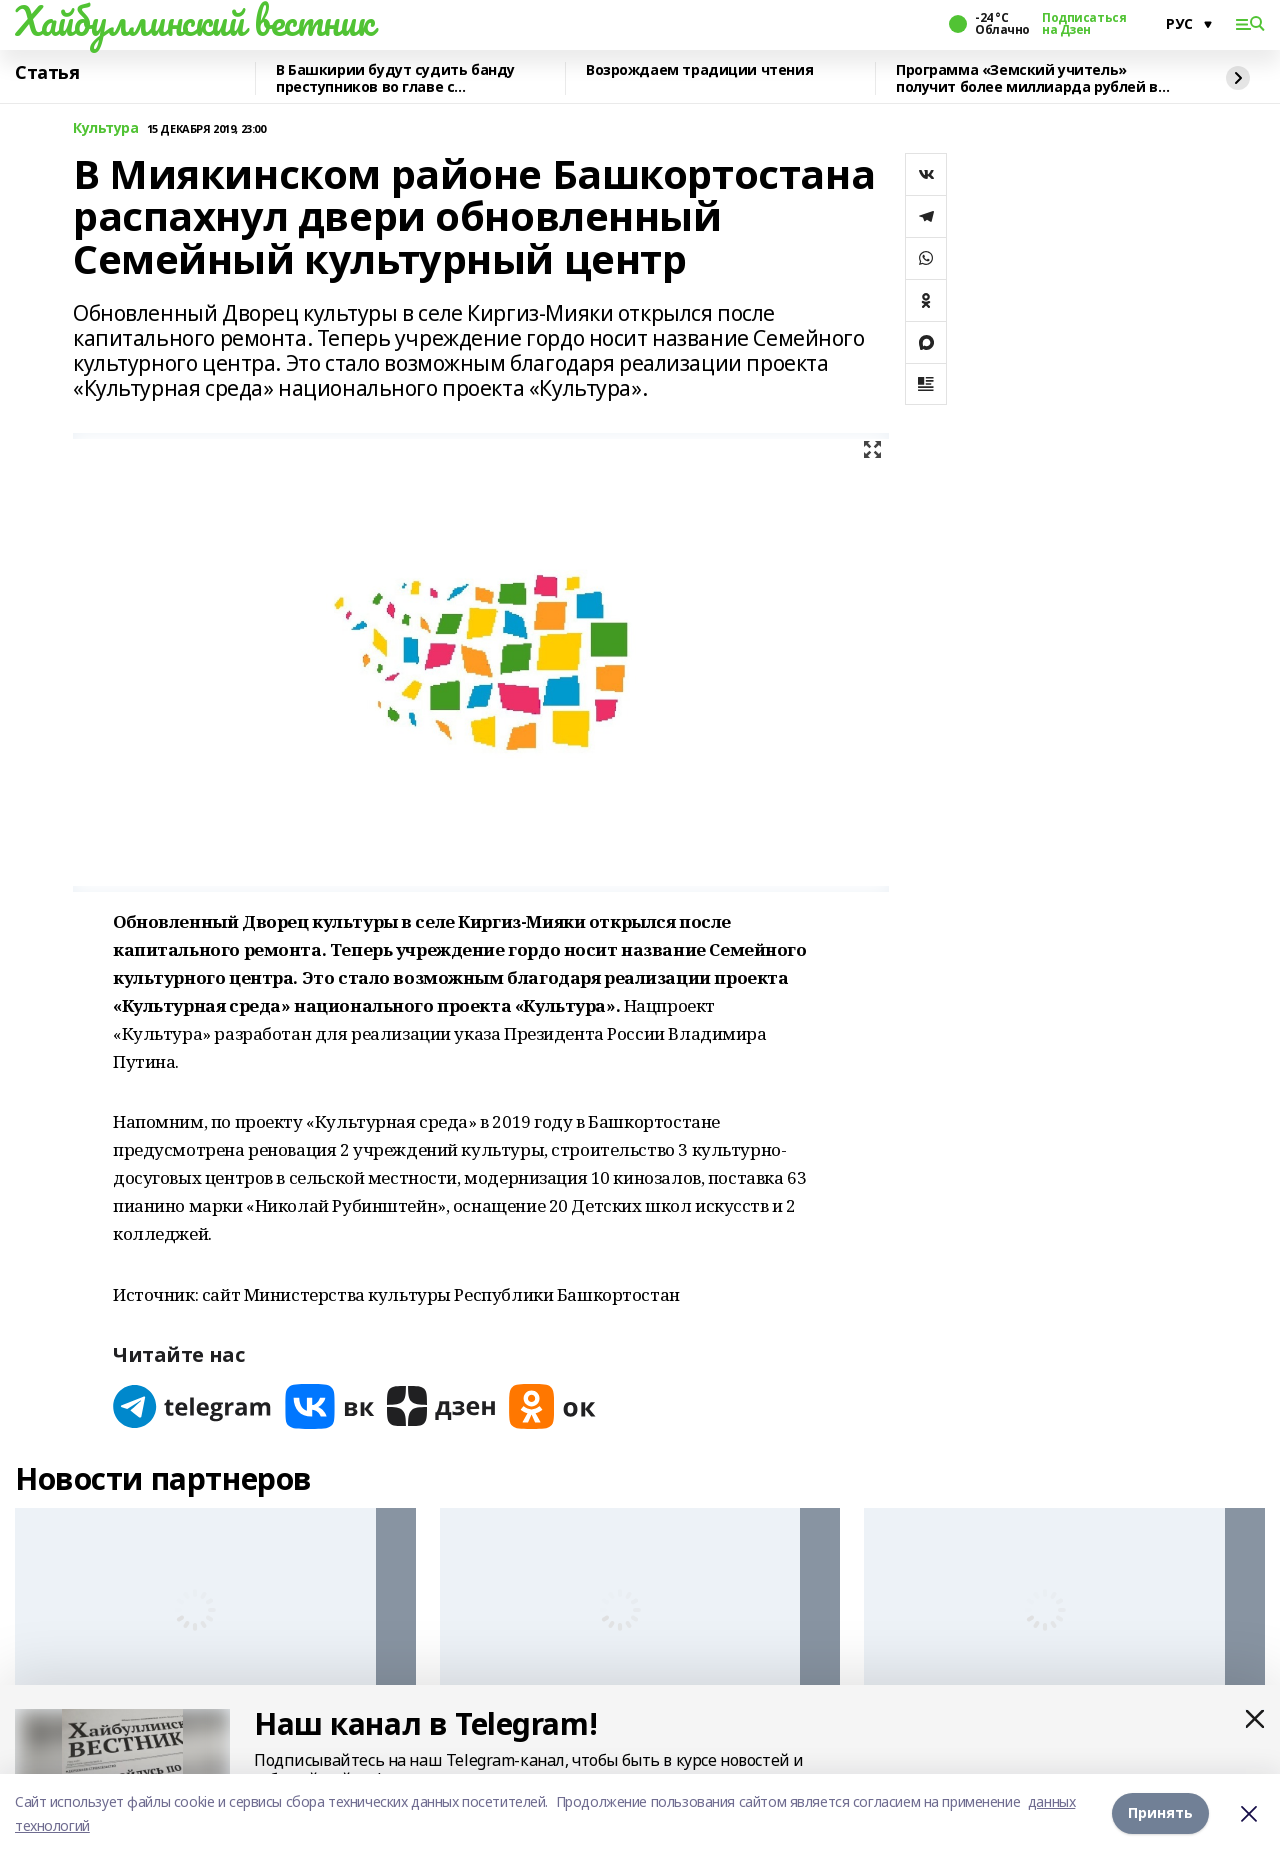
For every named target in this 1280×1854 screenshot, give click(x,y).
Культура (106, 128)
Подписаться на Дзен (1084, 24)
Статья (47, 73)
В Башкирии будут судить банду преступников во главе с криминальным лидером (395, 78)
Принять (1160, 1813)
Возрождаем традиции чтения (699, 70)
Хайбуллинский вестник (194, 21)
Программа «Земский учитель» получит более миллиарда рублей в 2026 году (1027, 78)
